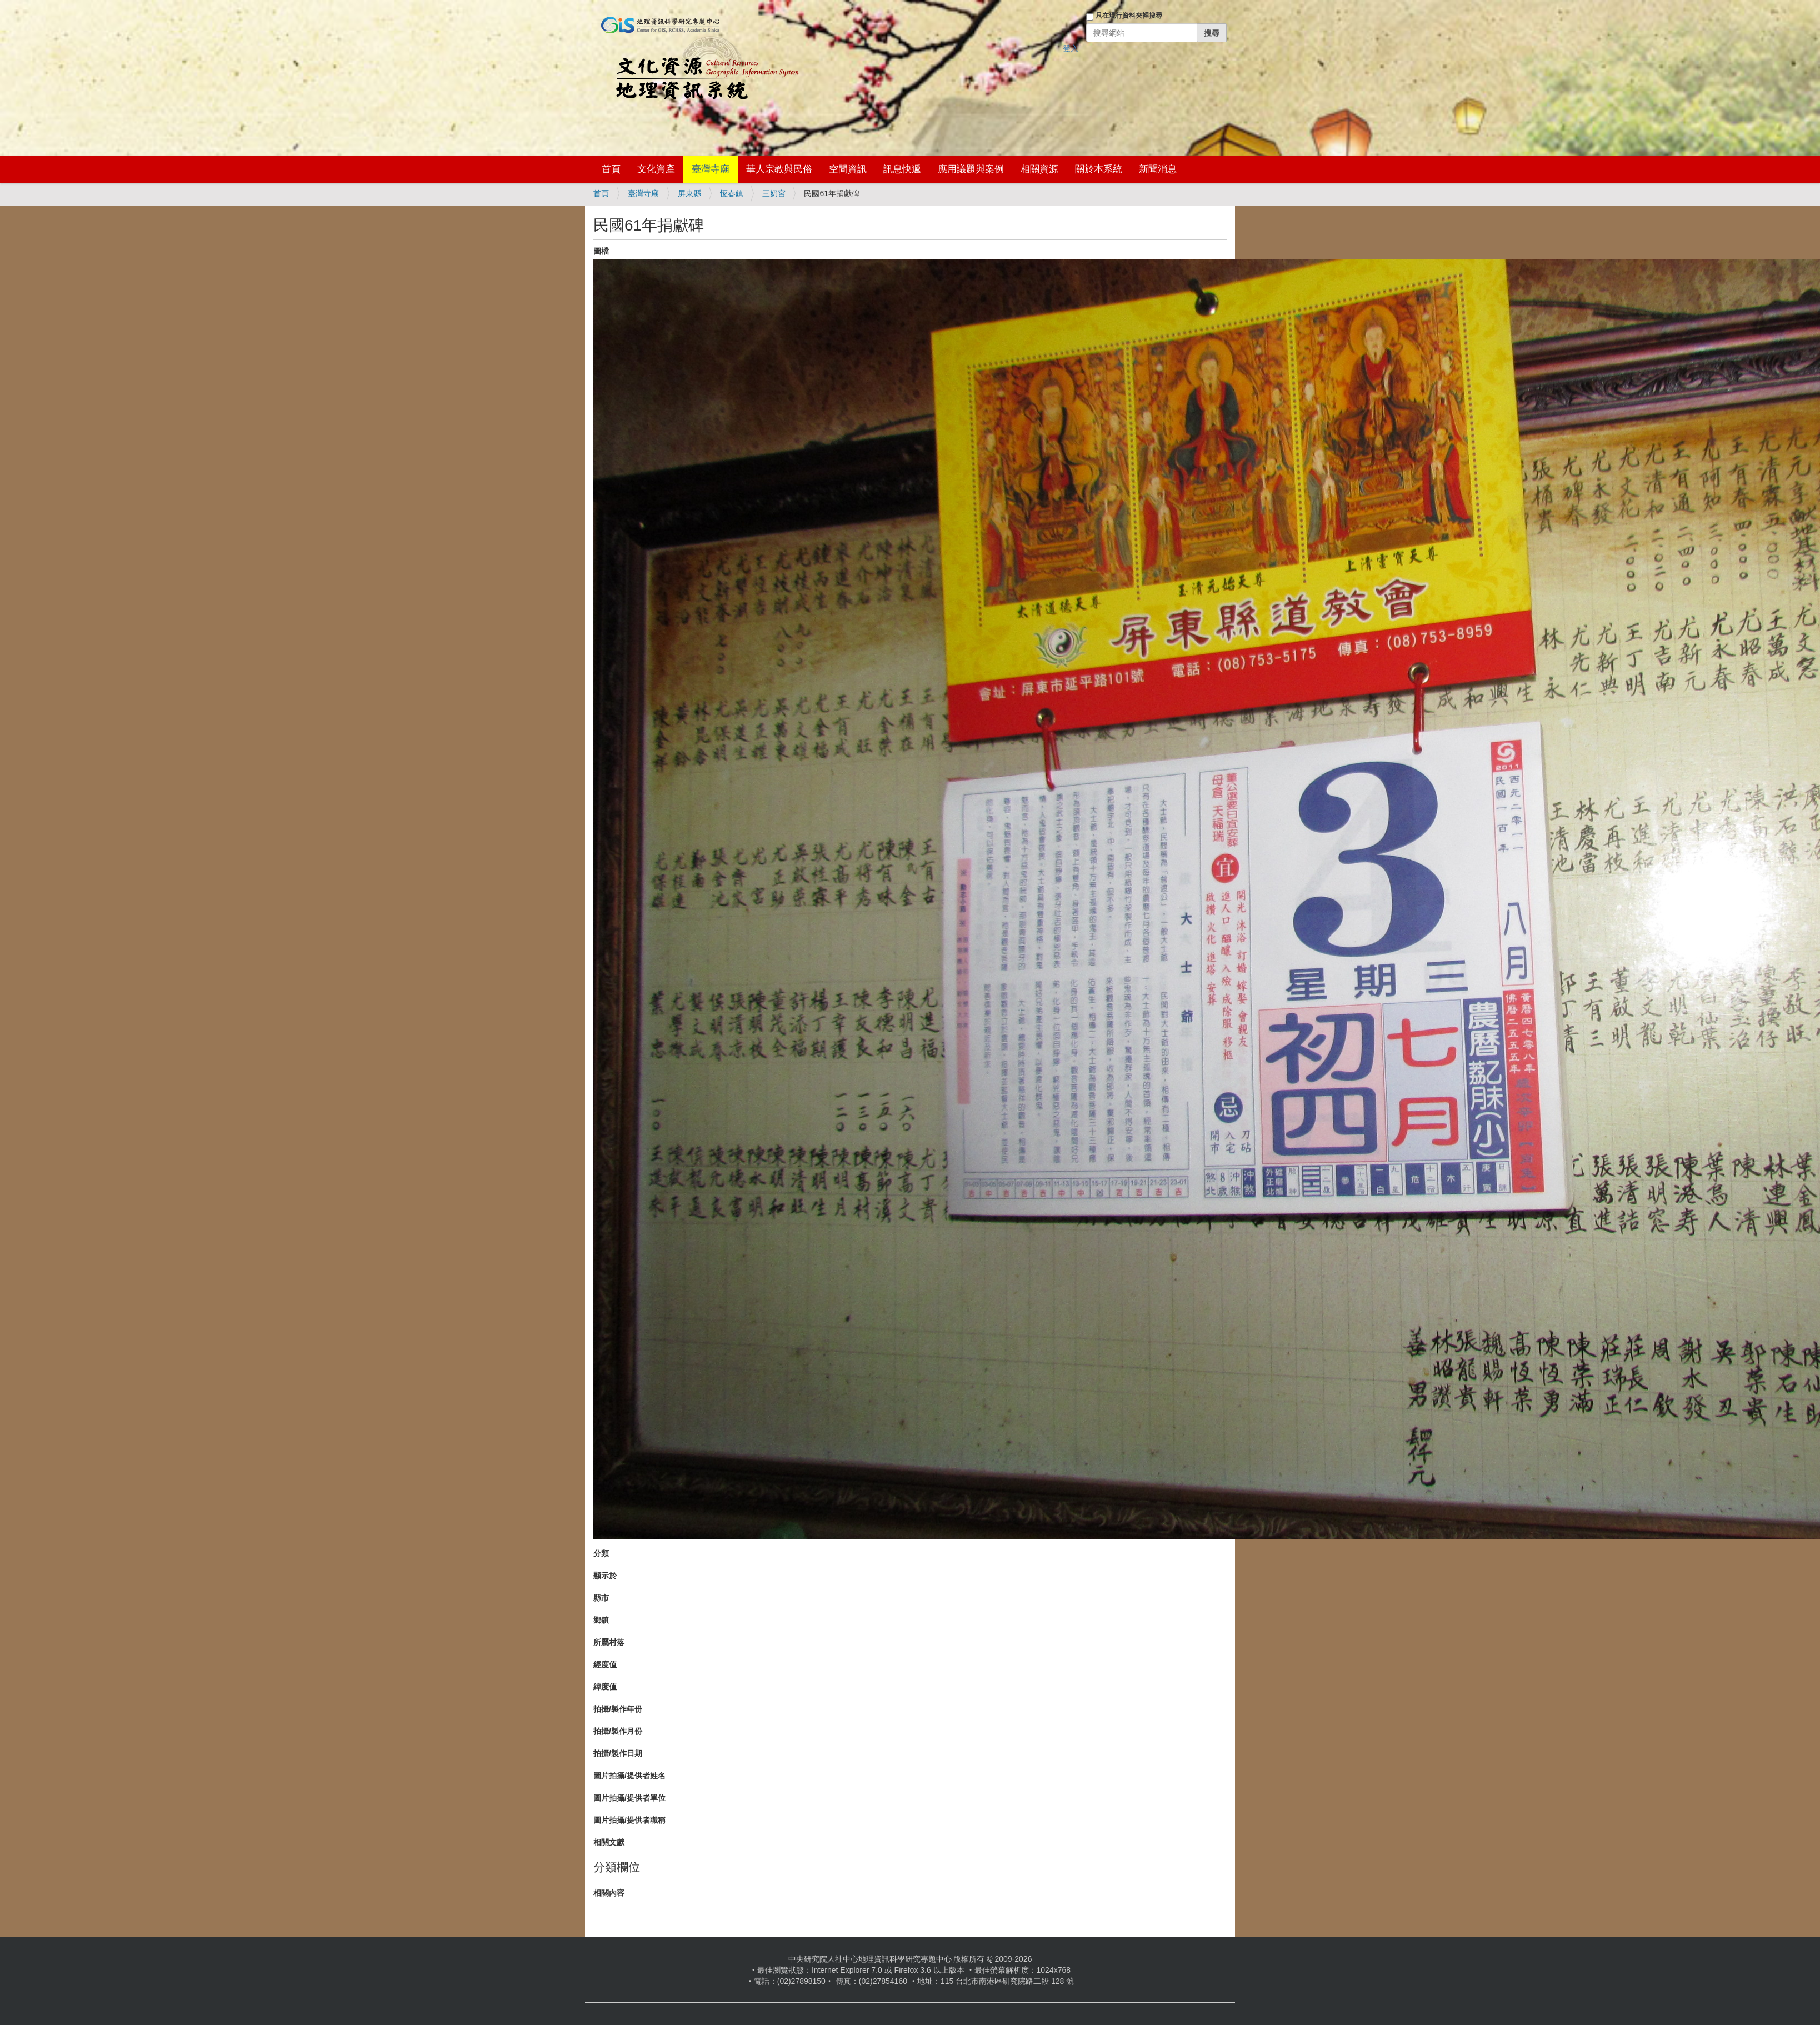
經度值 (605, 1664)
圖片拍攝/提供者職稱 (629, 1820)
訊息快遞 (902, 169)
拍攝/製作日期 (617, 1753)
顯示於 (605, 1575)
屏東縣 (689, 193)
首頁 (611, 169)
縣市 (601, 1597)
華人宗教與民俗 (779, 169)
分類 (601, 1553)
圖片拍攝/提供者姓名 (629, 1775)
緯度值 (605, 1686)
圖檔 (601, 251)
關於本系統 (1098, 169)
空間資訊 (848, 169)
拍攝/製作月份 (617, 1731)
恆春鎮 (731, 193)
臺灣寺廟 (710, 169)
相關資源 (1039, 169)
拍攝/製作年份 (617, 1708)
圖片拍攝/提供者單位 (629, 1797)
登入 (1070, 48)
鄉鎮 (601, 1620)
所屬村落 (608, 1642)
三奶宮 (774, 193)
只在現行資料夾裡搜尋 (1129, 15)
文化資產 (656, 169)
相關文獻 (608, 1842)
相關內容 (608, 1892)
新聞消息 (1158, 169)
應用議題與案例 (971, 169)
